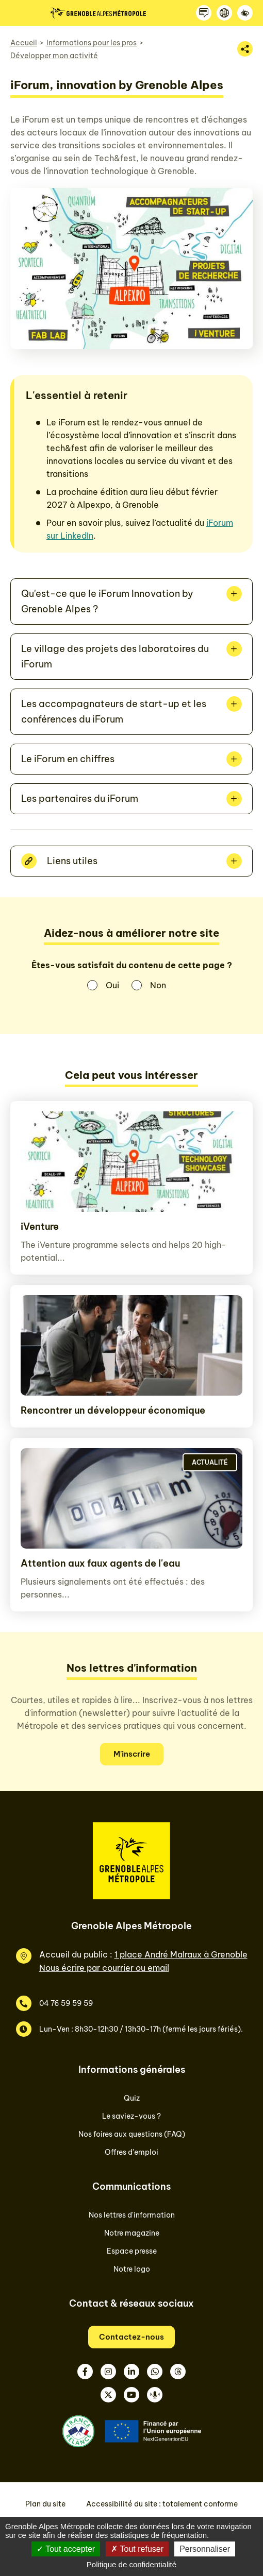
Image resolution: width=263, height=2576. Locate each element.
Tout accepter (66, 2549)
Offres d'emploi (131, 2152)
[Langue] (224, 13)
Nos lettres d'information (132, 2215)
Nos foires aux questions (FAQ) (131, 2134)
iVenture (40, 1226)
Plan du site (45, 2504)
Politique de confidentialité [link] (131, 2564)
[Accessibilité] (245, 13)
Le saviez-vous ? (131, 2116)
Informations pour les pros (91, 42)
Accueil (23, 42)
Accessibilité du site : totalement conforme (162, 2504)
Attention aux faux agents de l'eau (100, 1563)
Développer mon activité (54, 55)
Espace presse (132, 2251)
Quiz (132, 2098)
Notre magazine (131, 2233)
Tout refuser (137, 2549)
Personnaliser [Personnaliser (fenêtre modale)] (204, 2549)
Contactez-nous (131, 2337)
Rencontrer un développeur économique (113, 1410)
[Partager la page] (245, 49)
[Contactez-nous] (203, 13)
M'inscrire (131, 1754)
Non (158, 985)
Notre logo (131, 2269)
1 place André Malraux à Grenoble (181, 1954)
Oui (112, 985)
